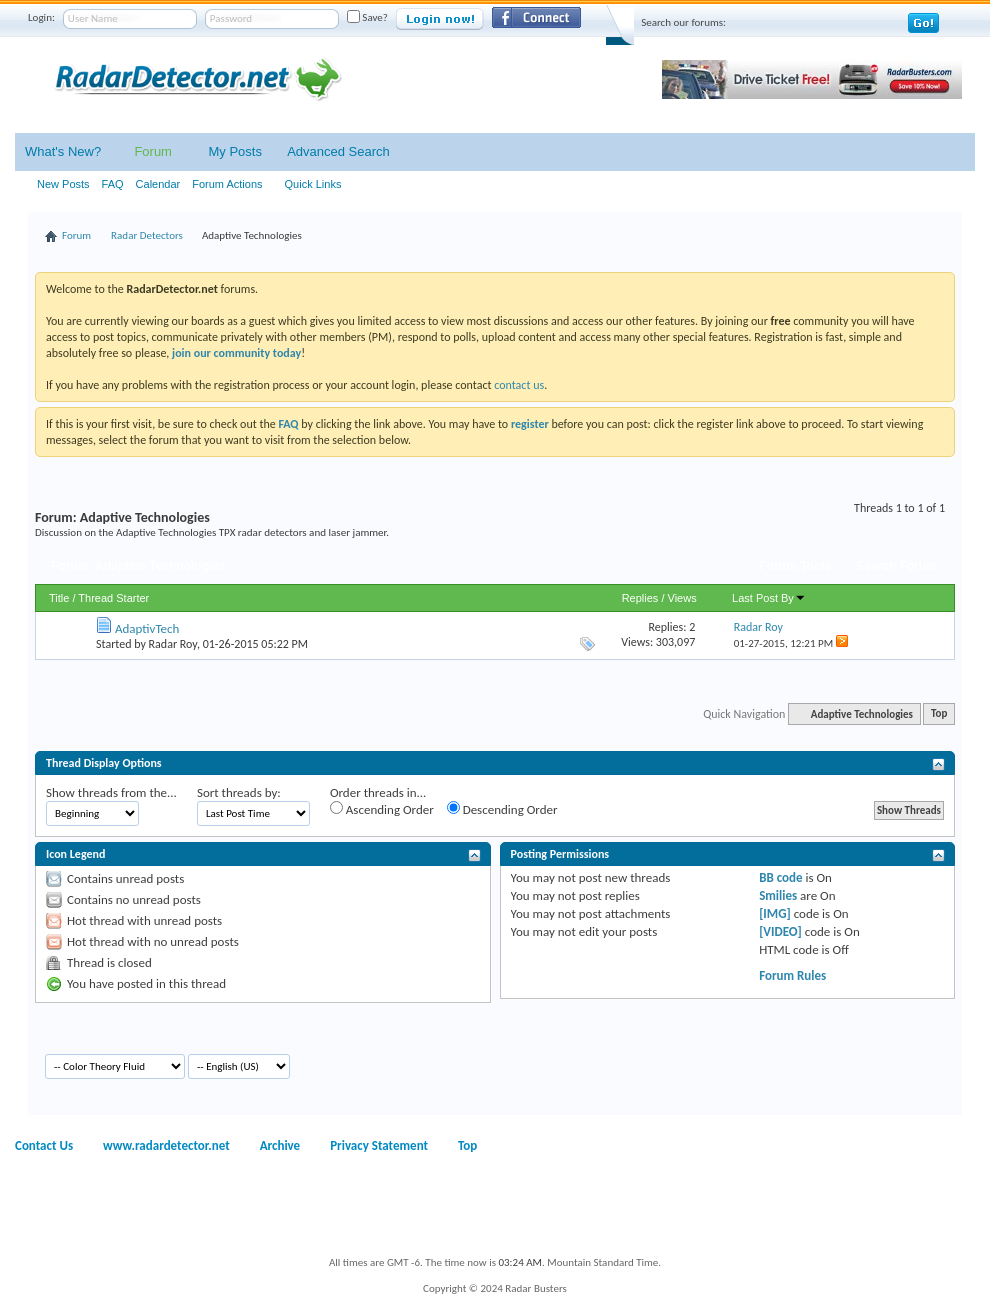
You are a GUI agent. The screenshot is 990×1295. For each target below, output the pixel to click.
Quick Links (313, 184)
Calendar (158, 184)
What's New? (63, 151)
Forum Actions (227, 184)
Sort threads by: (239, 792)
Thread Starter (113, 598)
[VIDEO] (780, 931)
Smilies (778, 895)
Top (939, 714)
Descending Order (502, 809)
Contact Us (44, 1145)
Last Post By (769, 598)
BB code (780, 877)
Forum (153, 151)
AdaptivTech (147, 628)
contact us (519, 385)
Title (59, 598)
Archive (280, 1145)
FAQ (113, 184)
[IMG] (775, 913)
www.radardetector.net (166, 1145)
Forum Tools (796, 566)
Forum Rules (792, 975)
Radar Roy (173, 644)
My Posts (234, 151)
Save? (367, 17)
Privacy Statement (379, 1145)
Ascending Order (382, 809)
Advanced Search (338, 151)
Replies (640, 598)
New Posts (63, 184)
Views (682, 598)
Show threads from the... (111, 792)
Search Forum (896, 566)
